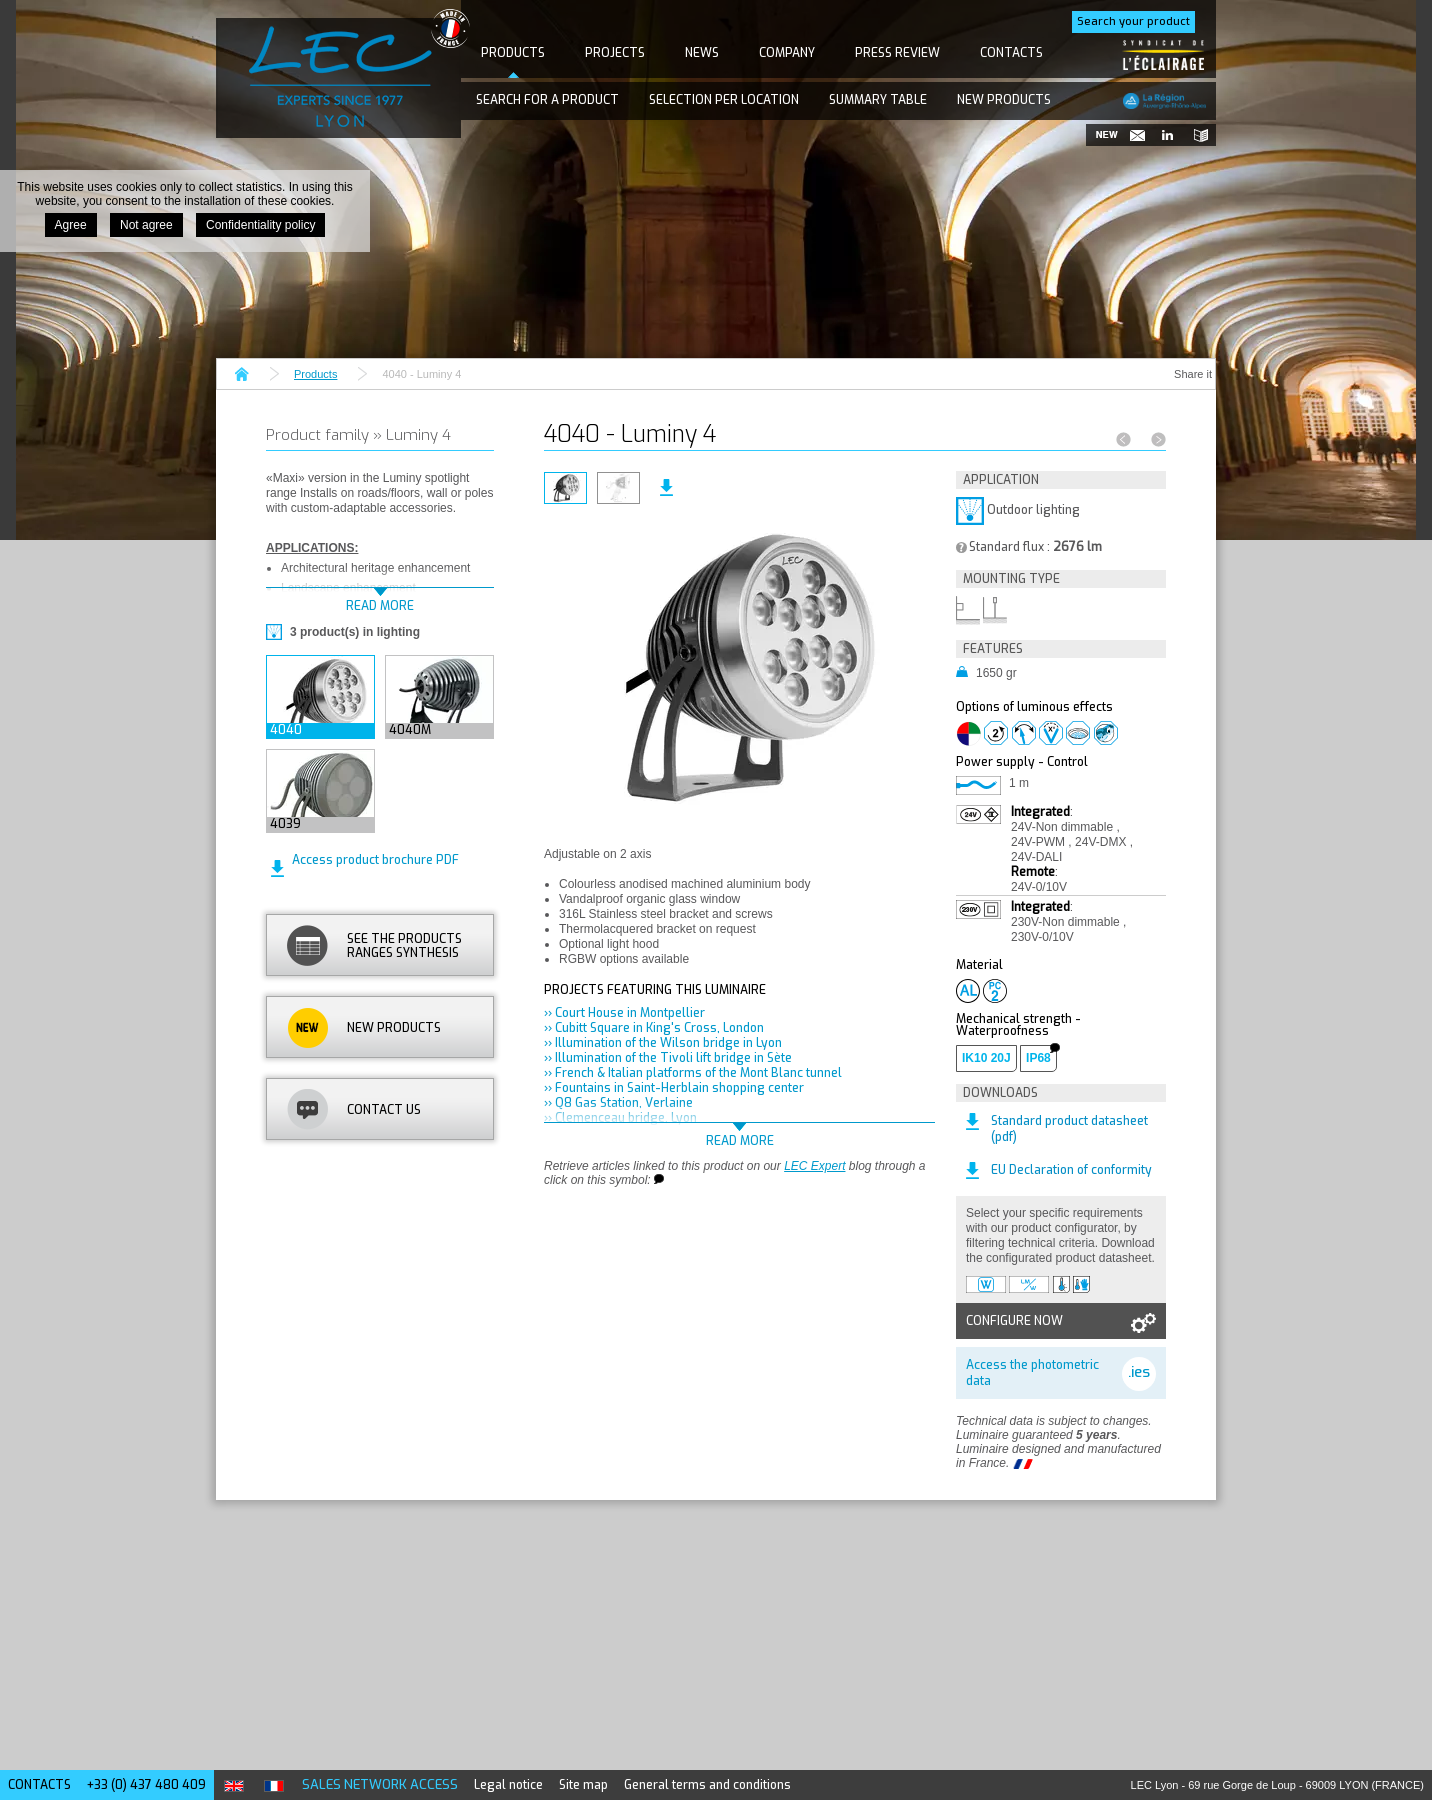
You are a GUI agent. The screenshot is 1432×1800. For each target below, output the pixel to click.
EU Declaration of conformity (1071, 1170)
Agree (71, 225)
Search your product (1133, 21)
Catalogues (1196, 135)
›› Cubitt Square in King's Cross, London (654, 1028)
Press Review (897, 53)
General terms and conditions (707, 1785)
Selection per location (724, 100)
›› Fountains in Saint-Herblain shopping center (674, 1088)
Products (513, 53)
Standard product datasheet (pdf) (1069, 1129)
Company (787, 53)
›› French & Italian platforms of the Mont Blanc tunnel (693, 1073)
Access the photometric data (1032, 1373)
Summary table (878, 100)
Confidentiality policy (260, 225)
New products (1004, 100)
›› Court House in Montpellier (624, 1013)
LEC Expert (814, 1166)
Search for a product (547, 100)
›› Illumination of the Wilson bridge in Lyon (663, 1043)
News (702, 53)
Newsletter (1136, 135)
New (1106, 135)
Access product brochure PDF (375, 860)
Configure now (1014, 1321)
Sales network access (380, 1784)
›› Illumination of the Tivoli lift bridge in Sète (668, 1058)
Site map (583, 1785)
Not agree (146, 225)
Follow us (1166, 135)
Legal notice (508, 1785)
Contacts (1011, 53)
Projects (615, 53)
